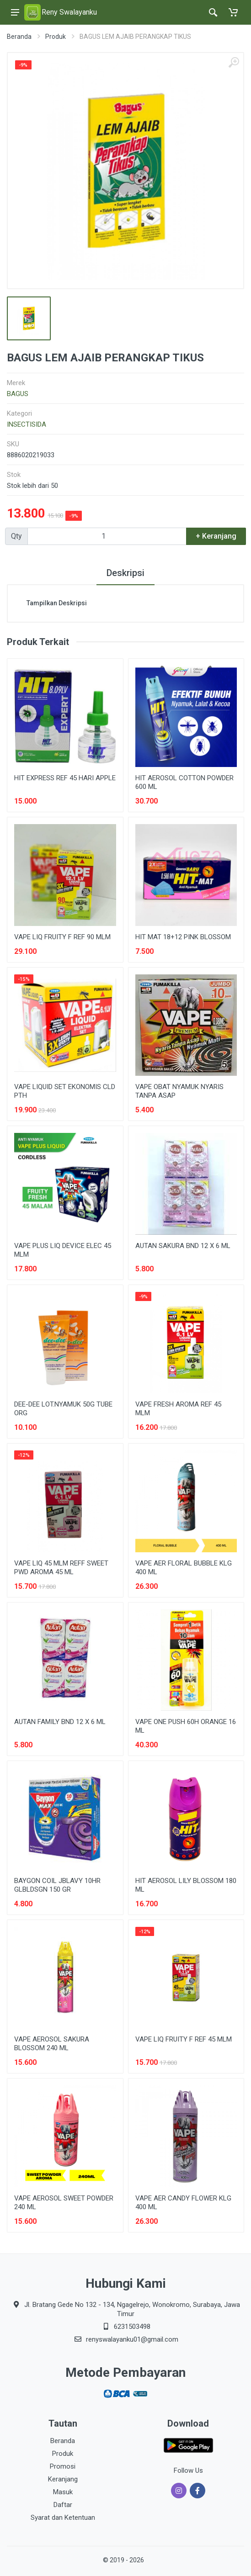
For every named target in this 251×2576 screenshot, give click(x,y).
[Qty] (107, 536)
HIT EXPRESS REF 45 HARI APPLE (65, 778)
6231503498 (132, 2326)
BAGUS (17, 394)
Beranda (19, 36)
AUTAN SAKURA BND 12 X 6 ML (182, 1246)
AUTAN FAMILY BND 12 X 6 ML (60, 1722)
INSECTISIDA (26, 424)
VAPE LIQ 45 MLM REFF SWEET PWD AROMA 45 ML (61, 1567)
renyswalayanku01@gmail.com (132, 2339)
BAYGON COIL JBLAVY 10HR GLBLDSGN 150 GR (57, 1885)
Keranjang (63, 2479)
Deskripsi (125, 572)
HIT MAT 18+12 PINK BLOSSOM (183, 937)
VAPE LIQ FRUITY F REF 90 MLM (62, 937)
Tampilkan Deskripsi (57, 603)
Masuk (63, 2492)
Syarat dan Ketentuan (63, 2517)
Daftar (62, 2505)
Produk (55, 36)
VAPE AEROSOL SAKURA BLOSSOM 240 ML (51, 2043)
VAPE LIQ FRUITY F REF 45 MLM (183, 2039)
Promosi (62, 2466)
